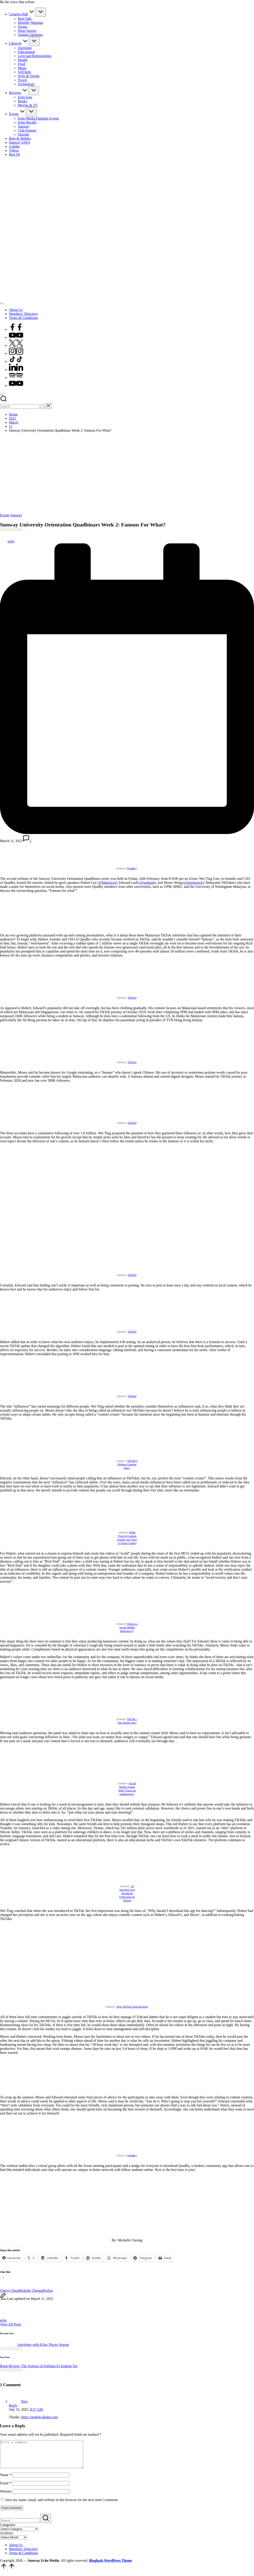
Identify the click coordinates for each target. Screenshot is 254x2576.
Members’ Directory (23, 2554)
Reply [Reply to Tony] (13, 2405)
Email (5, 2488)
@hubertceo (107, 882)
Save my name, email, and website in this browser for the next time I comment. (62, 2505)
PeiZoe (48, 2290)
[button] (42, 406)
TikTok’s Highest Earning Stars (127, 1464)
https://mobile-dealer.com (39, 2417)
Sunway (16, 515)
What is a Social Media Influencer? (128, 1627)
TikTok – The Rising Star (127, 1720)
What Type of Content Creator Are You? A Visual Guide (127, 1538)
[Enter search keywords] (19, 406)
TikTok (132, 997)
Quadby (131, 868)
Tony (24, 2401)
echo (3, 2320)
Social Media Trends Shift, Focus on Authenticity (127, 1789)
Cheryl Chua (9, 2290)
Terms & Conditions (23, 2558)
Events (5, 515)
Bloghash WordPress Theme (110, 2566)
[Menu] (2, 303)
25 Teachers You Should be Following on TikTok (127, 1893)
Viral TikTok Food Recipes (131, 2006)
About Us (16, 2550)
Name (5, 2480)
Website (5, 2497)
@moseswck (193, 882)
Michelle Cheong (30, 2290)
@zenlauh (147, 882)
